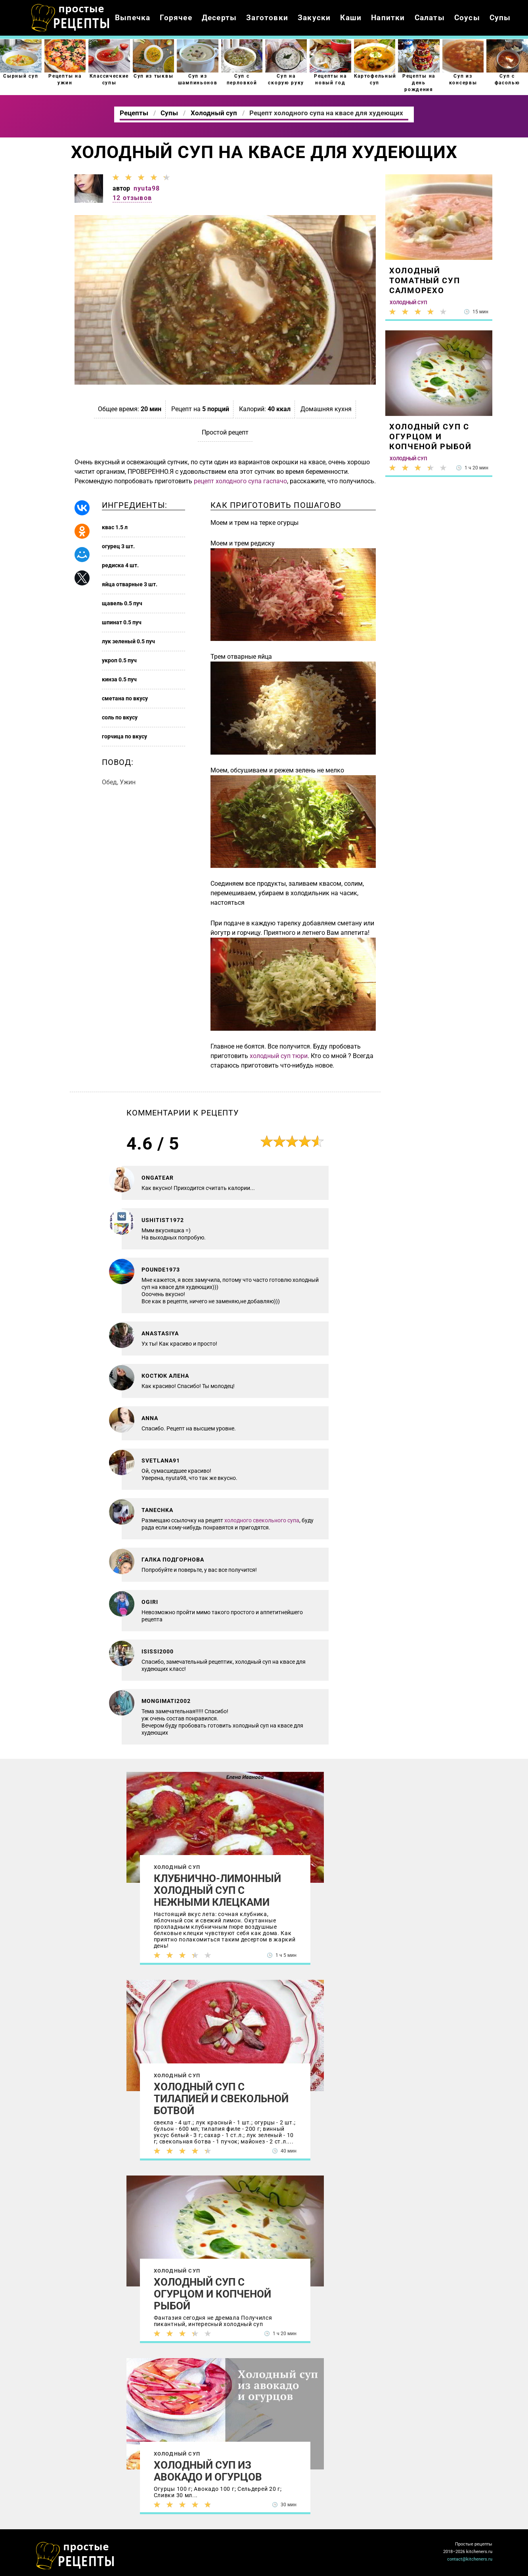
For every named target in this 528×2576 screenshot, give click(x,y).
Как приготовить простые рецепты (70, 18)
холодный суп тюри (279, 1056)
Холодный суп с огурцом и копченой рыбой (212, 2294)
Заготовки (267, 17)
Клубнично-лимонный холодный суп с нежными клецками (217, 1890)
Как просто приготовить (75, 2556)
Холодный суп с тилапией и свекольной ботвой (221, 2098)
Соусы (467, 17)
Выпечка (132, 17)
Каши (351, 17)
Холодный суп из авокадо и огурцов (208, 2471)
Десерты (219, 17)
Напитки (388, 17)
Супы (500, 17)
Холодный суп (177, 1867)
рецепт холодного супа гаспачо (240, 481)
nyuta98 (147, 188)
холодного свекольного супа (261, 1520)
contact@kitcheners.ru (469, 2559)
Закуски (314, 17)
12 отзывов (132, 198)
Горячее (176, 17)
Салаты (430, 17)
